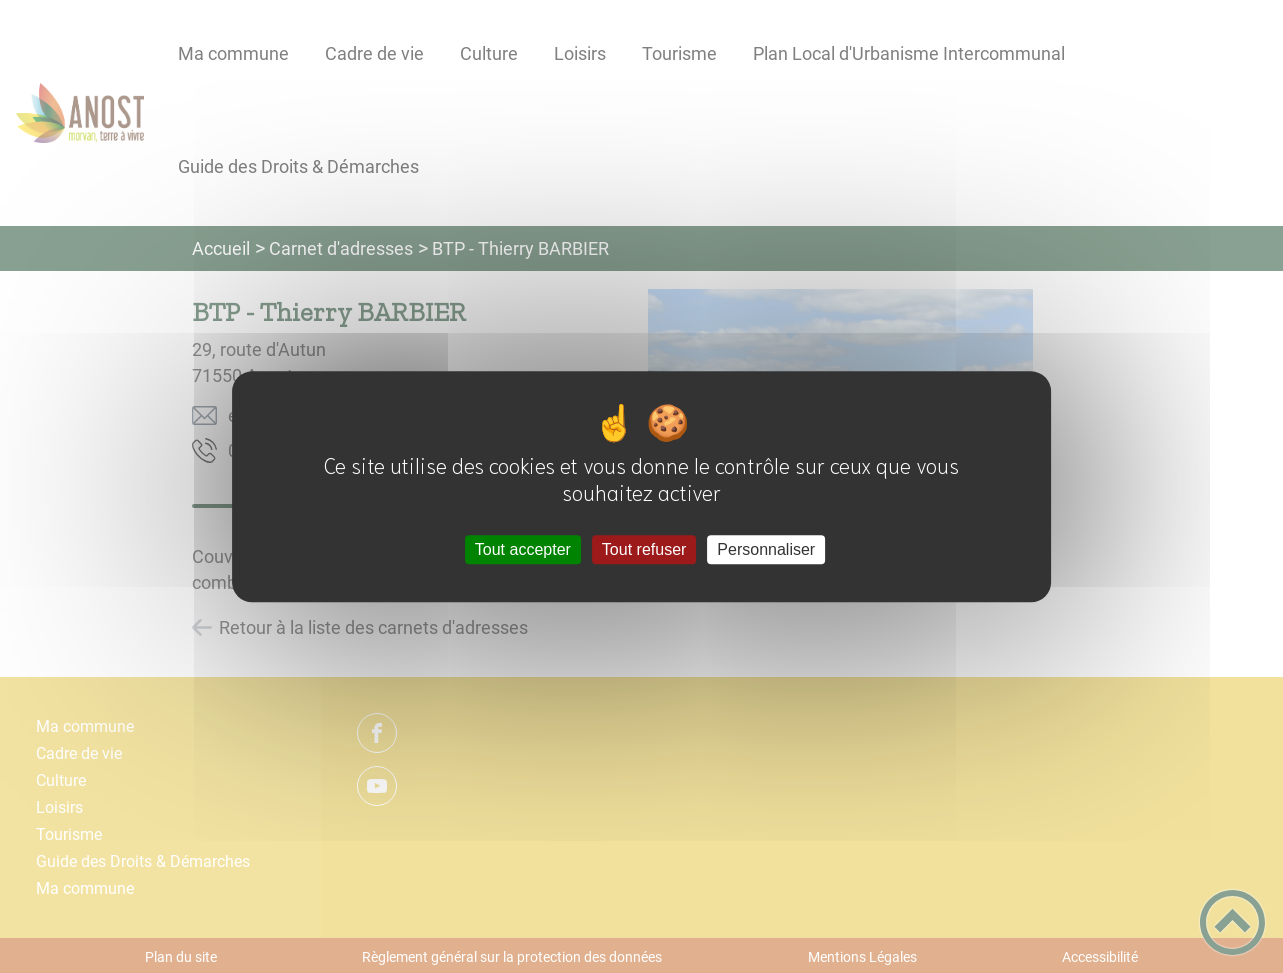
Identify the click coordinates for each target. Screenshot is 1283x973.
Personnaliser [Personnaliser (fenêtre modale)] (766, 549)
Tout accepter (523, 549)
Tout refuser (644, 549)
